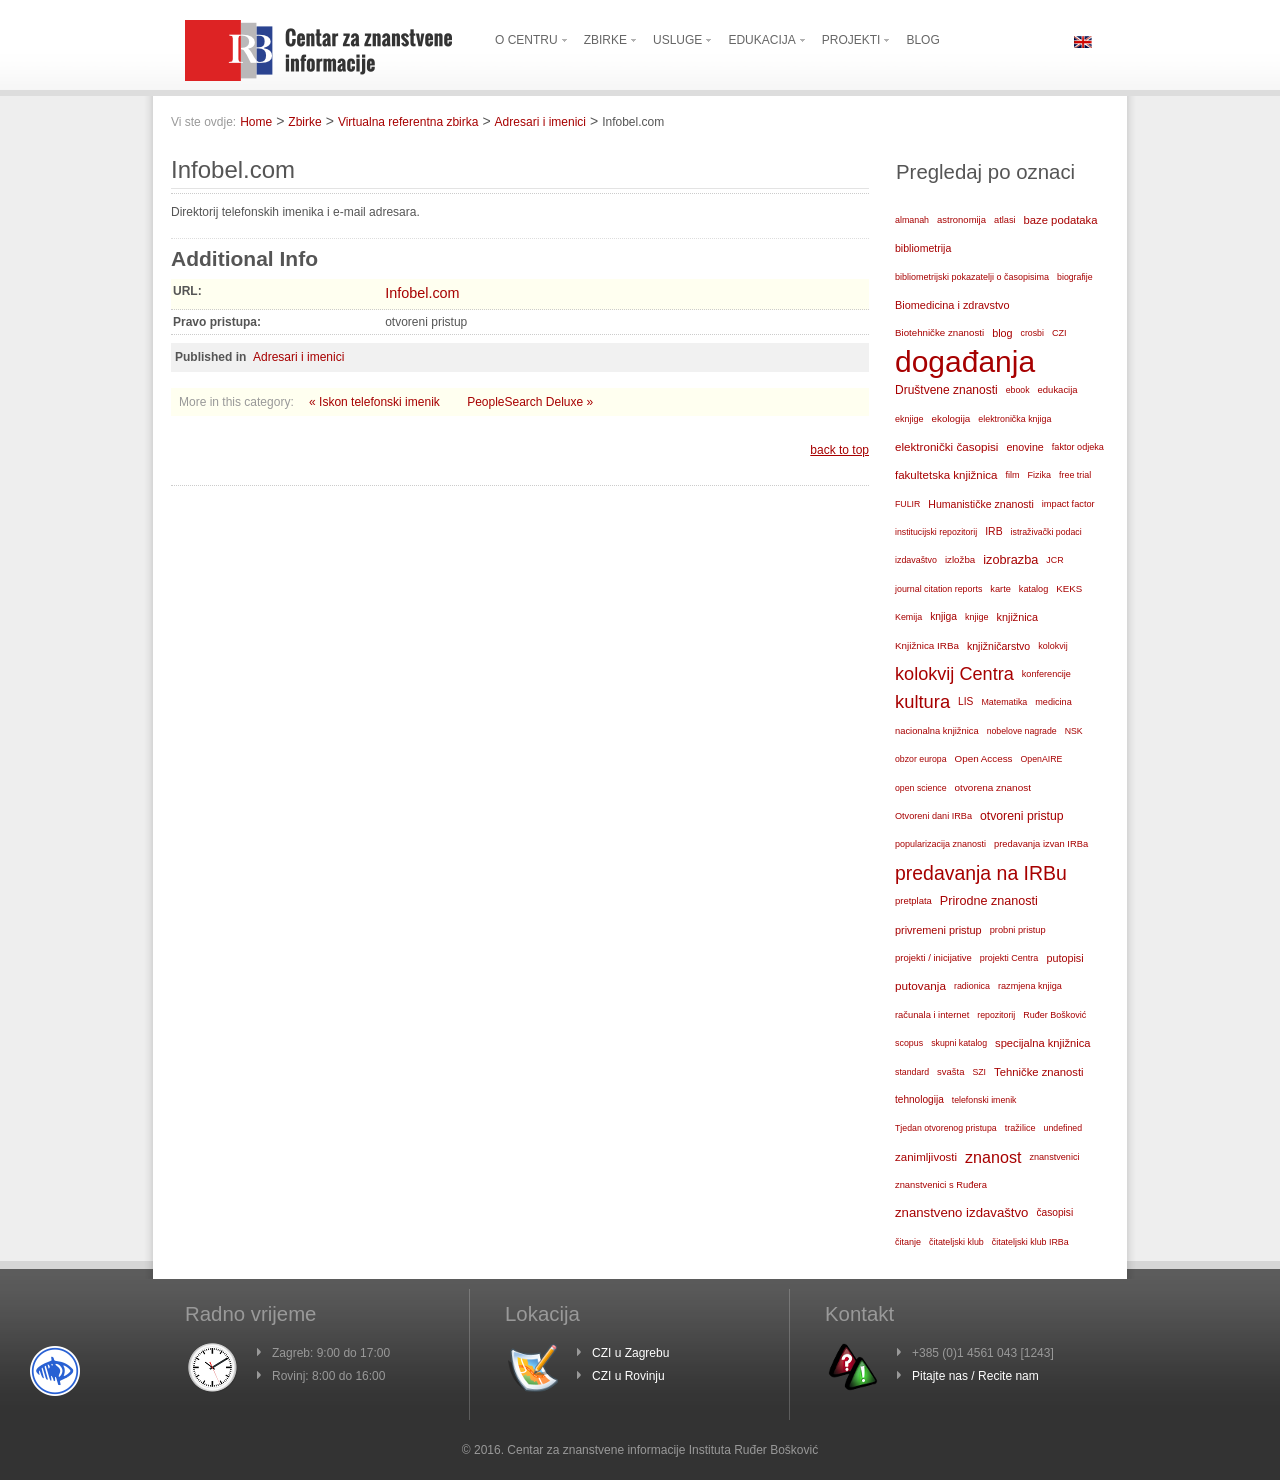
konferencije (1046, 674)
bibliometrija (923, 248)
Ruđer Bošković (1054, 1015)
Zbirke (304, 122)
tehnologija (919, 1099)
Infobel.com (422, 293)
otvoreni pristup (1022, 816)
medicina (1053, 702)
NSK (1074, 731)
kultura (922, 701)
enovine (1024, 447)
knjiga (943, 616)
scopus (909, 1043)
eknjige (909, 419)
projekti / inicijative (933, 957)
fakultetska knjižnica (946, 475)
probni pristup (1018, 930)
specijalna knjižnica (1043, 1043)
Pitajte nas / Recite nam (975, 1376)
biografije (1075, 277)
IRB (993, 531)
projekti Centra (1009, 958)
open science (921, 788)
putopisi (1064, 958)
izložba (960, 559)
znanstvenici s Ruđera (941, 1185)
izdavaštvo (916, 560)
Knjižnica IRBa (927, 645)
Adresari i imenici (540, 122)
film (1012, 475)
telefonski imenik (984, 1100)
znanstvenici (1054, 1157)
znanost (993, 1157)
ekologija (951, 418)
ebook (1018, 390)
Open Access (984, 758)
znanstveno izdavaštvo (961, 1212)
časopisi (1054, 1212)
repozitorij (996, 1015)
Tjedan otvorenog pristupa (946, 1128)
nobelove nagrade (1022, 731)
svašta (950, 1071)
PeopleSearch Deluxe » (530, 402)
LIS (965, 701)
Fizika (1040, 475)
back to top (839, 450)
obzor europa (921, 759)
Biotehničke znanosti (939, 332)
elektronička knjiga (1014, 419)
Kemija (908, 617)
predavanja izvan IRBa (1041, 844)
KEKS (1069, 588)
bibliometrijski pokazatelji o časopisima (972, 277)
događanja (965, 362)
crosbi (1032, 333)
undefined (1063, 1128)
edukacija (1058, 389)
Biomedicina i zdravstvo (952, 305)
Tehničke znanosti (1039, 1072)
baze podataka (1061, 220)
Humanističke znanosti (981, 504)
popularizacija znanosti (940, 844)
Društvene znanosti (946, 390)
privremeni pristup (938, 930)
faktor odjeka (1078, 447)
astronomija (961, 219)
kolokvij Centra (954, 674)
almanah (912, 220)
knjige (977, 617)
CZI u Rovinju (628, 1376)
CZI (1059, 333)
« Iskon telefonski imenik (376, 402)
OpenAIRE (1042, 759)
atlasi (1005, 220)
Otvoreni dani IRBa (933, 816)
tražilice (1020, 1128)
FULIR (907, 504)
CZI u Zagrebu (630, 1353)
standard (912, 1072)
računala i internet (932, 1015)
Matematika (1004, 702)
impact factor (1068, 504)
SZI (979, 1072)
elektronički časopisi (946, 446)
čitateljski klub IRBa (1030, 1242)
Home (256, 122)
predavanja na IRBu (981, 873)
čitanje (908, 1242)
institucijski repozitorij (936, 532)
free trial (1075, 475)
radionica (972, 986)
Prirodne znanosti (989, 901)
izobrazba (1010, 559)
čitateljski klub (956, 1242)
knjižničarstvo (998, 646)
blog (1002, 333)
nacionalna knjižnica (937, 731)
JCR (1054, 560)
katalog (1033, 589)
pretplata (913, 900)
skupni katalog (959, 1043)
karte (1000, 589)
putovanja (920, 985)
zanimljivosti (926, 1157)
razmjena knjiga (1030, 986)
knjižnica (1017, 617)
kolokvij (1053, 646)
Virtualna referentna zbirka (408, 122)
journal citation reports (938, 589)
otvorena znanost (993, 787)
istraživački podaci (1046, 532)
